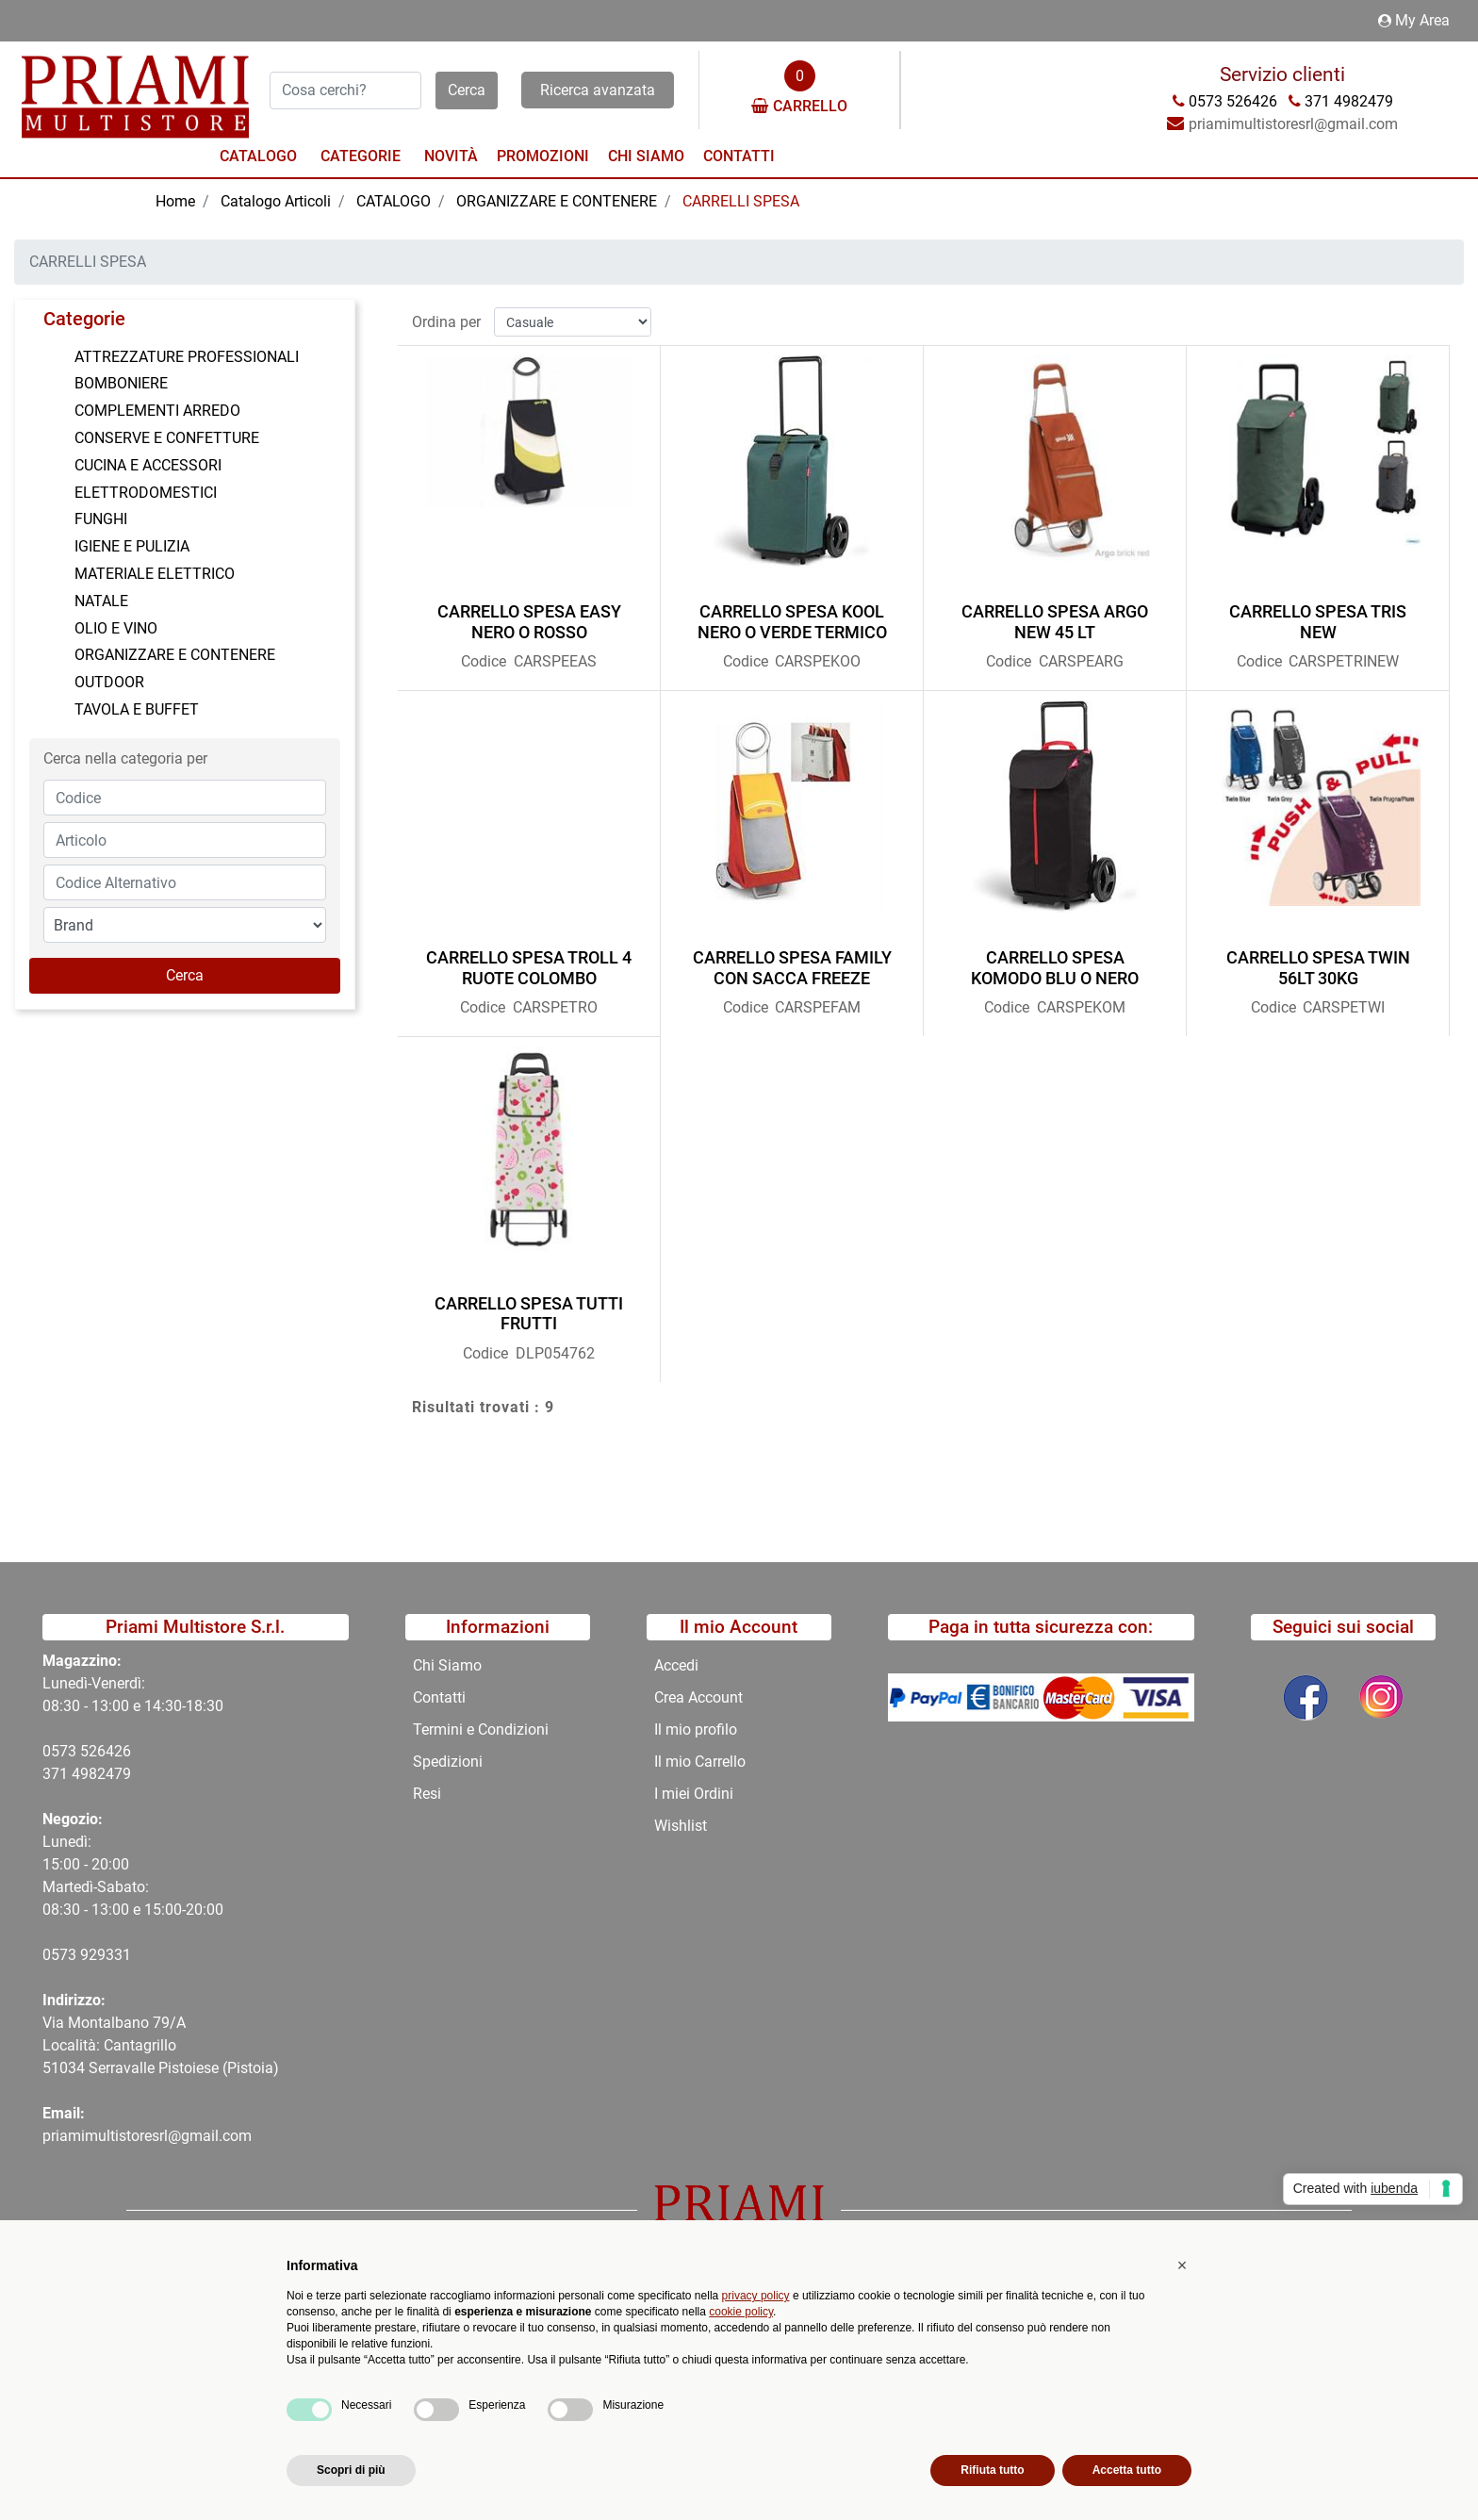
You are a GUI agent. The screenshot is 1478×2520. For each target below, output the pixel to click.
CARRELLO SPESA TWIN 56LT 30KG (1318, 960)
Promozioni (543, 156)
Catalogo (258, 156)
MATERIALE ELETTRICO (154, 574)
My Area (1414, 20)
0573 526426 (86, 1751)
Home (175, 201)
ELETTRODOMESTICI (145, 493)
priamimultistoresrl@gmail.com (147, 2136)
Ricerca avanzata (597, 90)
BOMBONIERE (121, 383)
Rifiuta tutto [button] (992, 2470)
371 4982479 (86, 1774)
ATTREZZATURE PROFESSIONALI (186, 357)
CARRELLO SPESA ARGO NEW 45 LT (1054, 614)
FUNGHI (100, 519)
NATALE (101, 601)
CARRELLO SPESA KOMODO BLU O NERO (1055, 960)
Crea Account (698, 1697)
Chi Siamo (646, 156)
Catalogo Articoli (276, 201)
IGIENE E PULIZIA (131, 546)
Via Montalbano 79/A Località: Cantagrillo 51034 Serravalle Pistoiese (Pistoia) (160, 2045)
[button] (466, 90)
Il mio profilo (695, 1729)
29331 (110, 1955)
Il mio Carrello (700, 1762)
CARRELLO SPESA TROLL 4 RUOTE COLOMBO (529, 960)
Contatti (739, 156)
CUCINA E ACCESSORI (148, 465)
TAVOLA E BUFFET (136, 709)
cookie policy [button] (741, 2311)
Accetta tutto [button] (1126, 2470)
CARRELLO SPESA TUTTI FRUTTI (529, 1306)
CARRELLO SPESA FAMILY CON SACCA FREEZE (792, 960)
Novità (451, 156)
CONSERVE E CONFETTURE (166, 438)
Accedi (676, 1665)
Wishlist (680, 1826)
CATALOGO (393, 201)
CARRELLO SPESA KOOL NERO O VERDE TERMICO (792, 614)
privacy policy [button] (756, 2295)
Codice (483, 654)
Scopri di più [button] (351, 2470)
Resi (427, 1794)
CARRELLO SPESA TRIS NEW (1317, 614)
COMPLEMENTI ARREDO (157, 411)
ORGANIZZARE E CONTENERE (556, 201)
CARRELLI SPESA (740, 201)
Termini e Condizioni (481, 1729)
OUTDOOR (109, 682)
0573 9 (65, 1955)
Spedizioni (448, 1762)
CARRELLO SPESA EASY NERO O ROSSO (529, 614)
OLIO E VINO (115, 628)
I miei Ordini (693, 1794)
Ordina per (446, 313)
